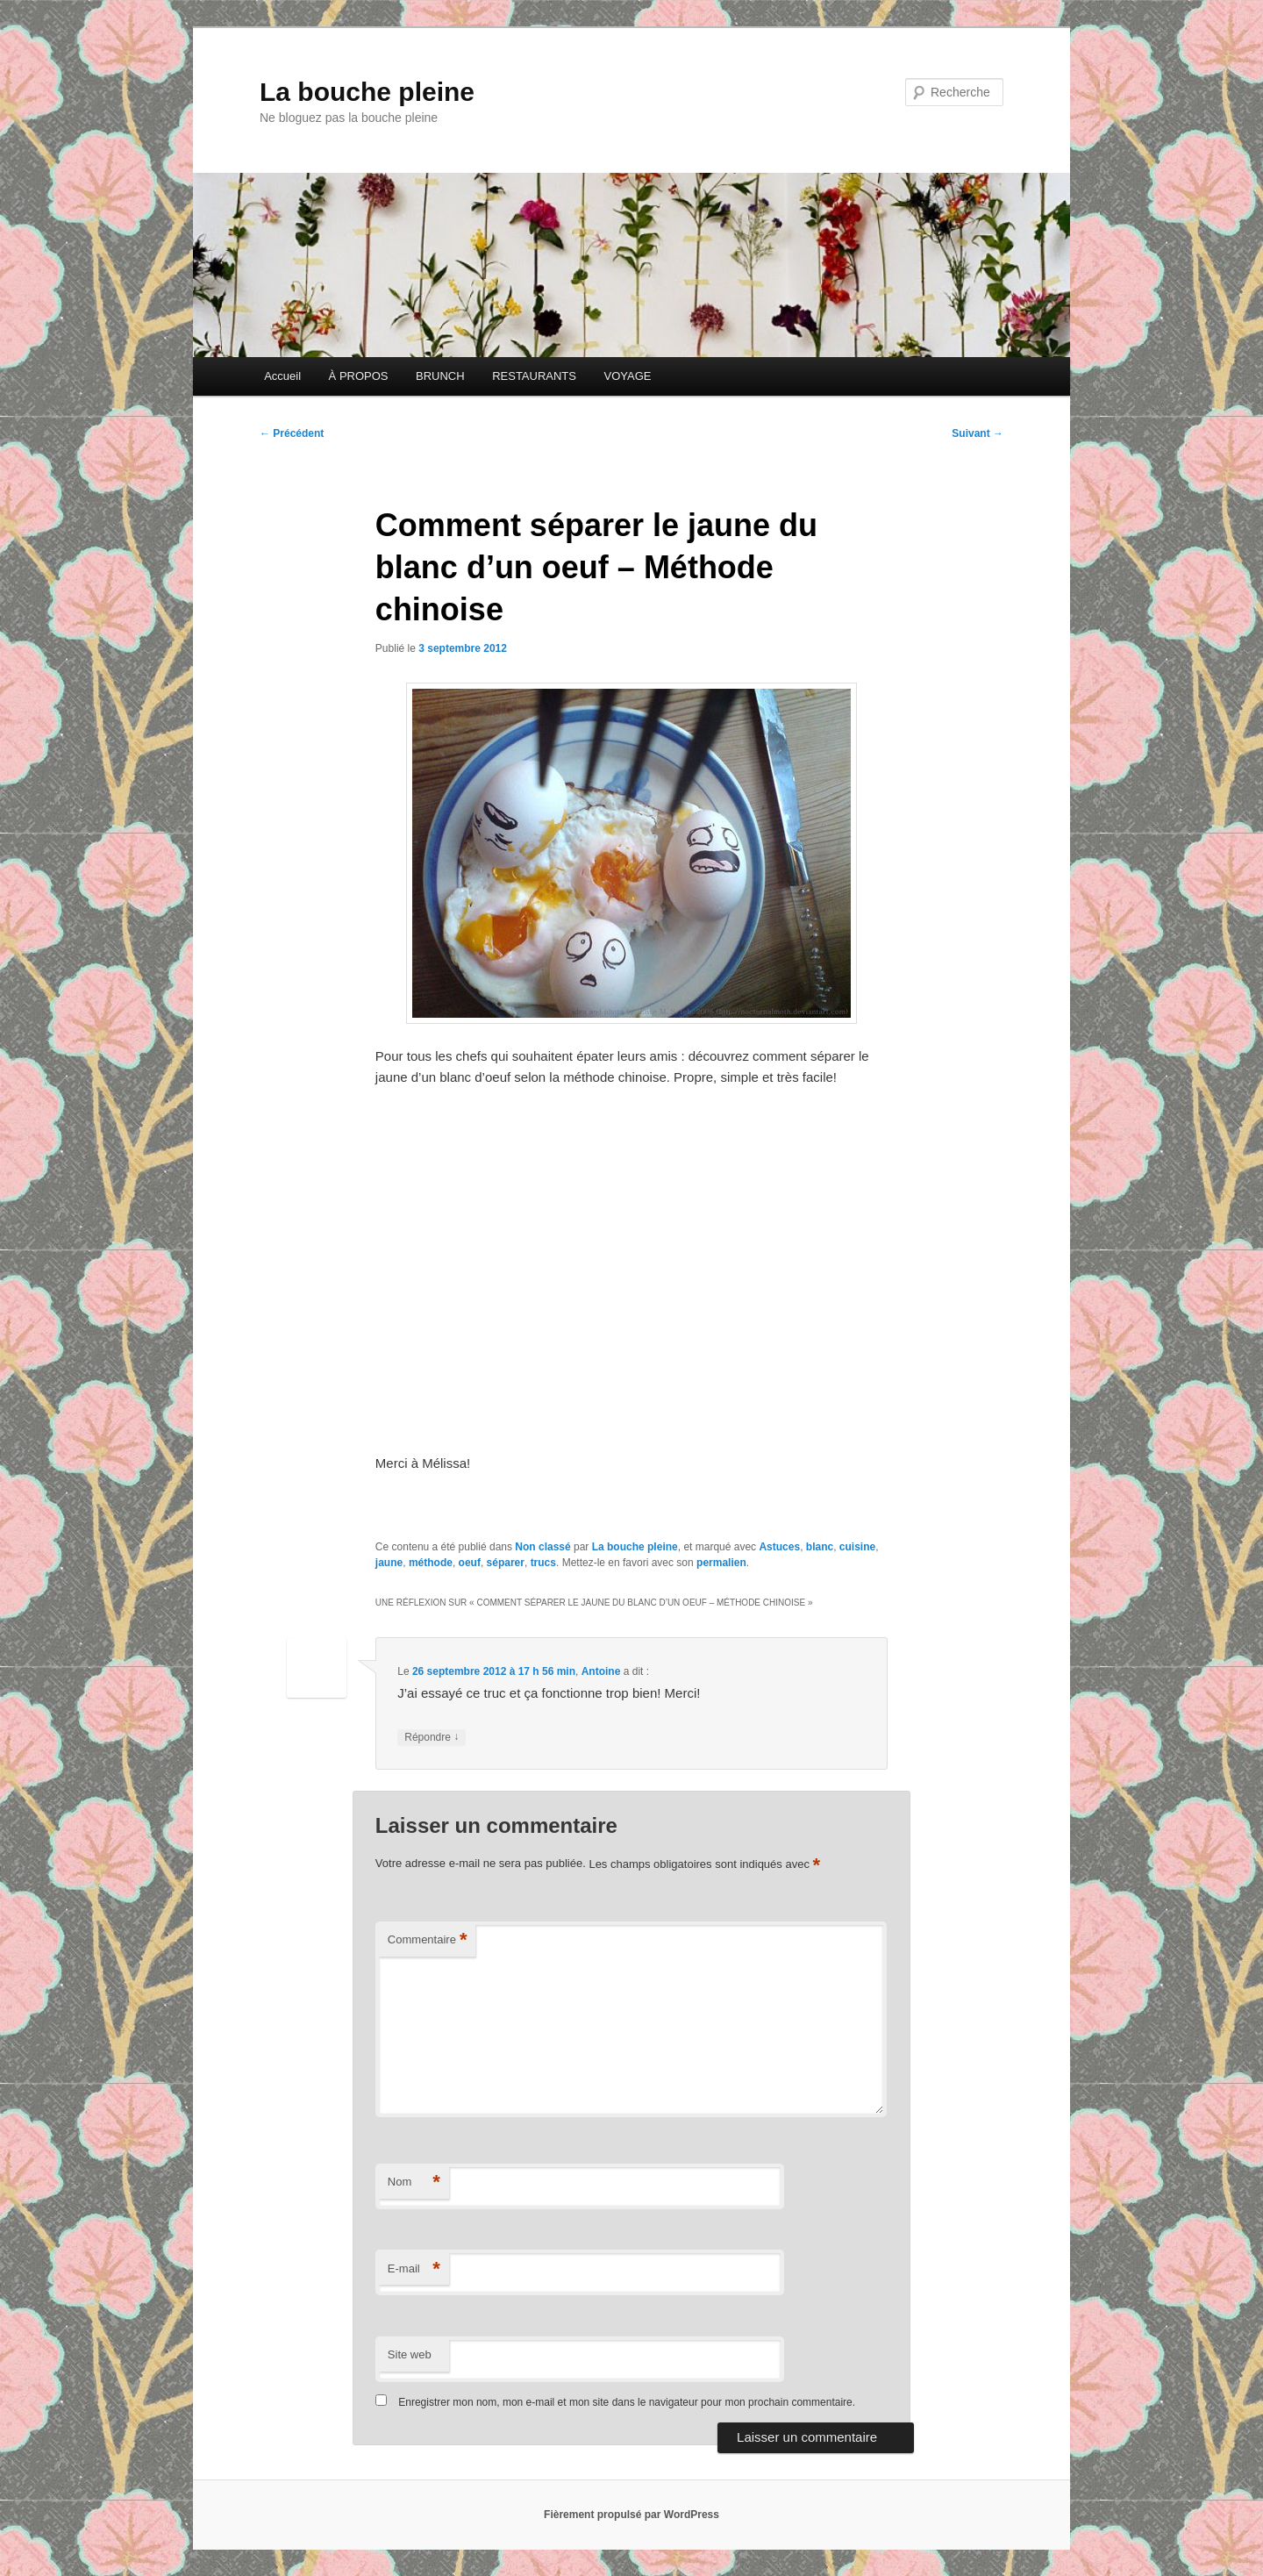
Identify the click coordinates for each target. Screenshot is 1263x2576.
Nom (414, 2182)
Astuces (779, 1547)
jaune (389, 1562)
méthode (431, 1562)
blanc (819, 1547)
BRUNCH (440, 376)
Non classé (542, 1547)
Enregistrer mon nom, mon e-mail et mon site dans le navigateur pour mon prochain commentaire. (626, 2402)
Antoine (601, 1671)
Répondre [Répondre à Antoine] (431, 1737)
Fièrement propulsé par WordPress (631, 2514)
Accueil (282, 376)
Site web (410, 2354)
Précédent (292, 433)
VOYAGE (627, 376)
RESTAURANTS (534, 376)
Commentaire (427, 1940)
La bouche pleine (367, 91)
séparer (505, 1562)
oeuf (470, 1562)
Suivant (977, 433)
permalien (721, 1562)
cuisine (857, 1547)
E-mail (414, 2269)
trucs (543, 1562)
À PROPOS (359, 376)
